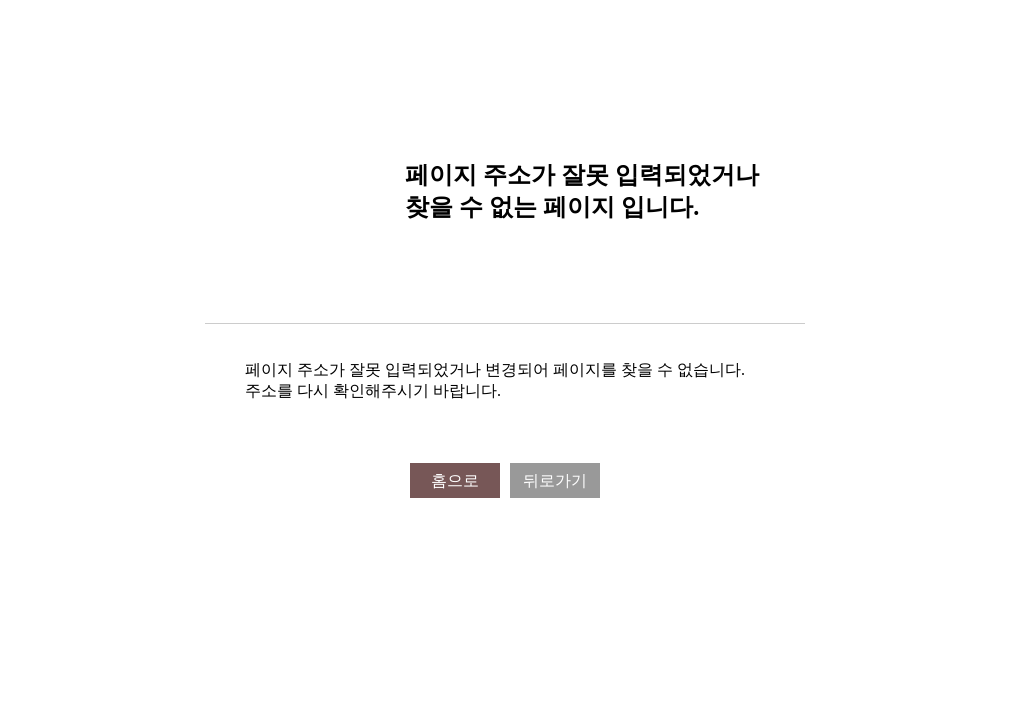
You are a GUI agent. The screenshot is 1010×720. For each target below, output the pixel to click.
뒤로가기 (555, 480)
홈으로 (455, 480)
